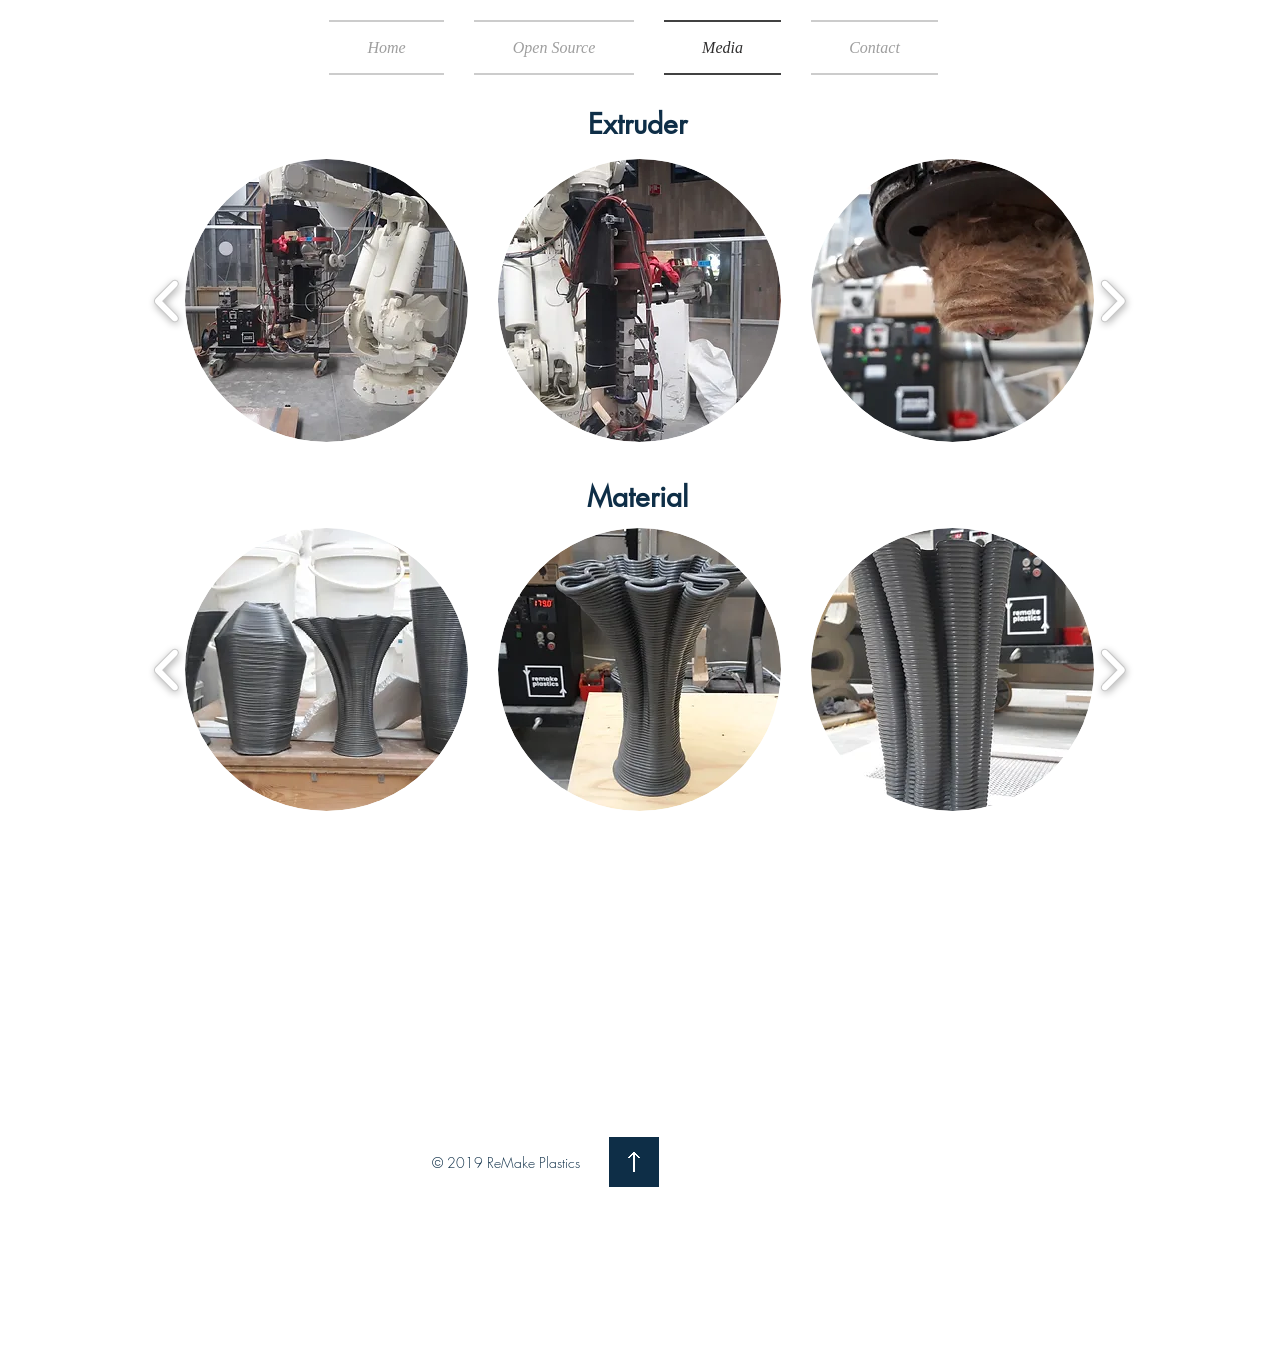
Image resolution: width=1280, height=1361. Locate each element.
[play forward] (1112, 301)
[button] (326, 300)
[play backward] (167, 301)
